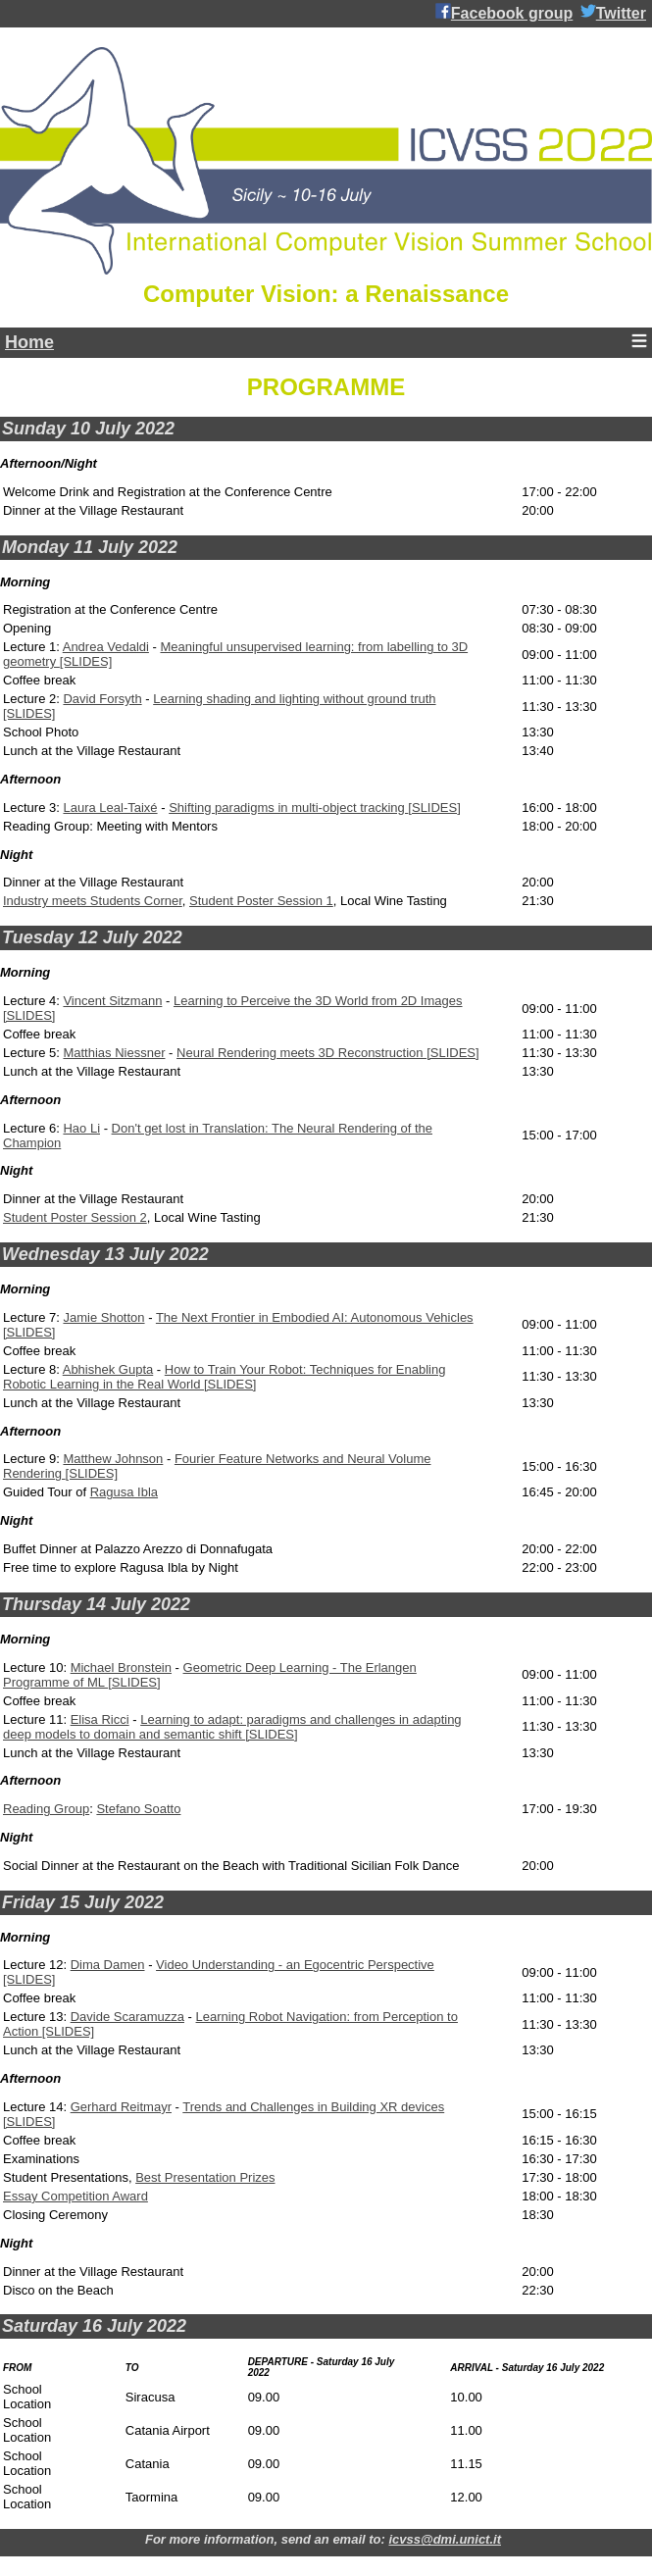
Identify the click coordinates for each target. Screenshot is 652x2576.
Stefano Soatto (138, 1808)
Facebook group (504, 12)
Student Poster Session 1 (261, 900)
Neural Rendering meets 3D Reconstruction (301, 1052)
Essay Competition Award (75, 2196)
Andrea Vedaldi (106, 646)
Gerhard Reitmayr (121, 2106)
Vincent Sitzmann (112, 1000)
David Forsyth (102, 698)
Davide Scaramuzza (127, 2016)
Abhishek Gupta (108, 1369)
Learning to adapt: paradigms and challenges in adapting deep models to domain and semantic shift (232, 1727)
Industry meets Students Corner (92, 900)
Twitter (613, 12)
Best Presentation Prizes (205, 2177)
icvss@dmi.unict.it (444, 2539)
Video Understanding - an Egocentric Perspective (295, 1964)
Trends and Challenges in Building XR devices (313, 2106)
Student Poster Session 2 (75, 1217)
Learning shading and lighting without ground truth (294, 698)
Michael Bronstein (121, 1667)
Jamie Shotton (103, 1317)
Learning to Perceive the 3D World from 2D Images (318, 1000)
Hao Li (81, 1128)
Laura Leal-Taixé (110, 807)
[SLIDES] (86, 661)
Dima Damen (108, 1964)
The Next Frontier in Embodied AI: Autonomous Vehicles (315, 1317)
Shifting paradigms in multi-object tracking (288, 807)
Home (29, 342)
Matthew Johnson (113, 1458)
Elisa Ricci (100, 1719)
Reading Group (46, 1808)
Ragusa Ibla (124, 1492)
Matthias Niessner (114, 1052)
